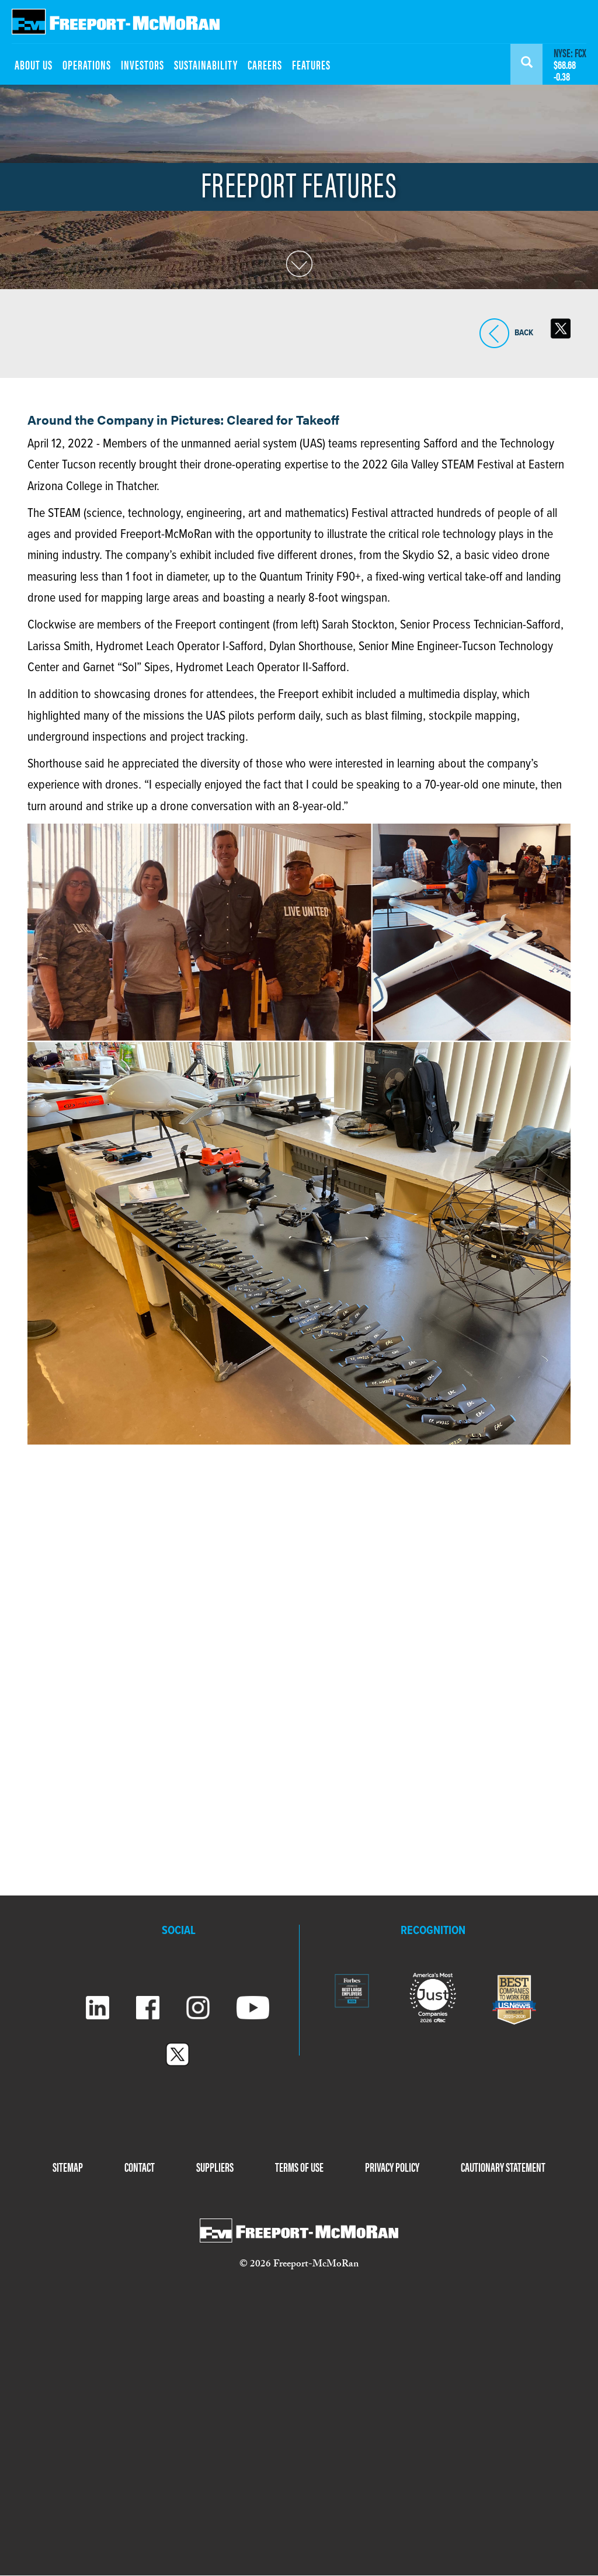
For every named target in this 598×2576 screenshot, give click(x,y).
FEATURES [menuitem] (311, 64)
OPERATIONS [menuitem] (86, 64)
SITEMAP (68, 2166)
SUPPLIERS (215, 2166)
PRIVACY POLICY (392, 2166)
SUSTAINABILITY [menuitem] (206, 64)
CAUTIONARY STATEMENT (503, 2166)
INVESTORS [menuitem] (142, 64)
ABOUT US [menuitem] (34, 64)
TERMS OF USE (299, 2166)
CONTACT (139, 2166)
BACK (494, 333)
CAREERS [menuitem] (265, 64)
